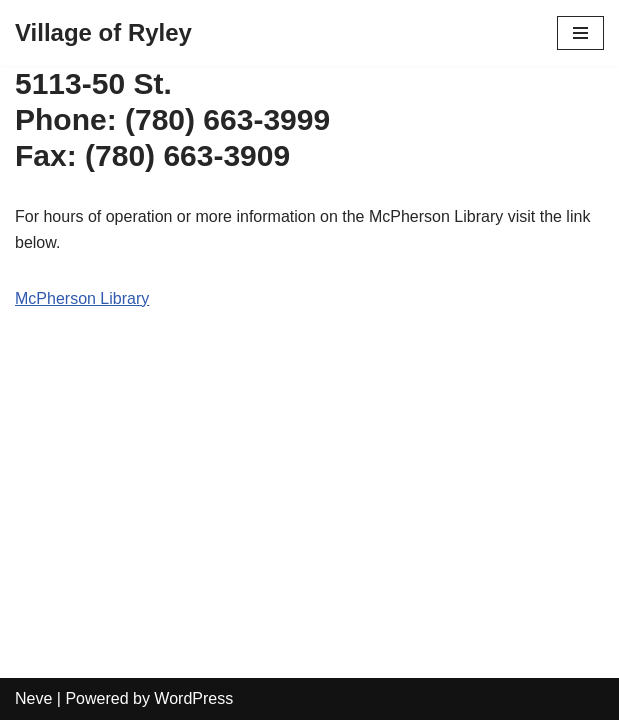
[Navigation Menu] (580, 33)
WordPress (193, 698)
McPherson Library (82, 298)
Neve (33, 698)
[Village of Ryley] (103, 33)
